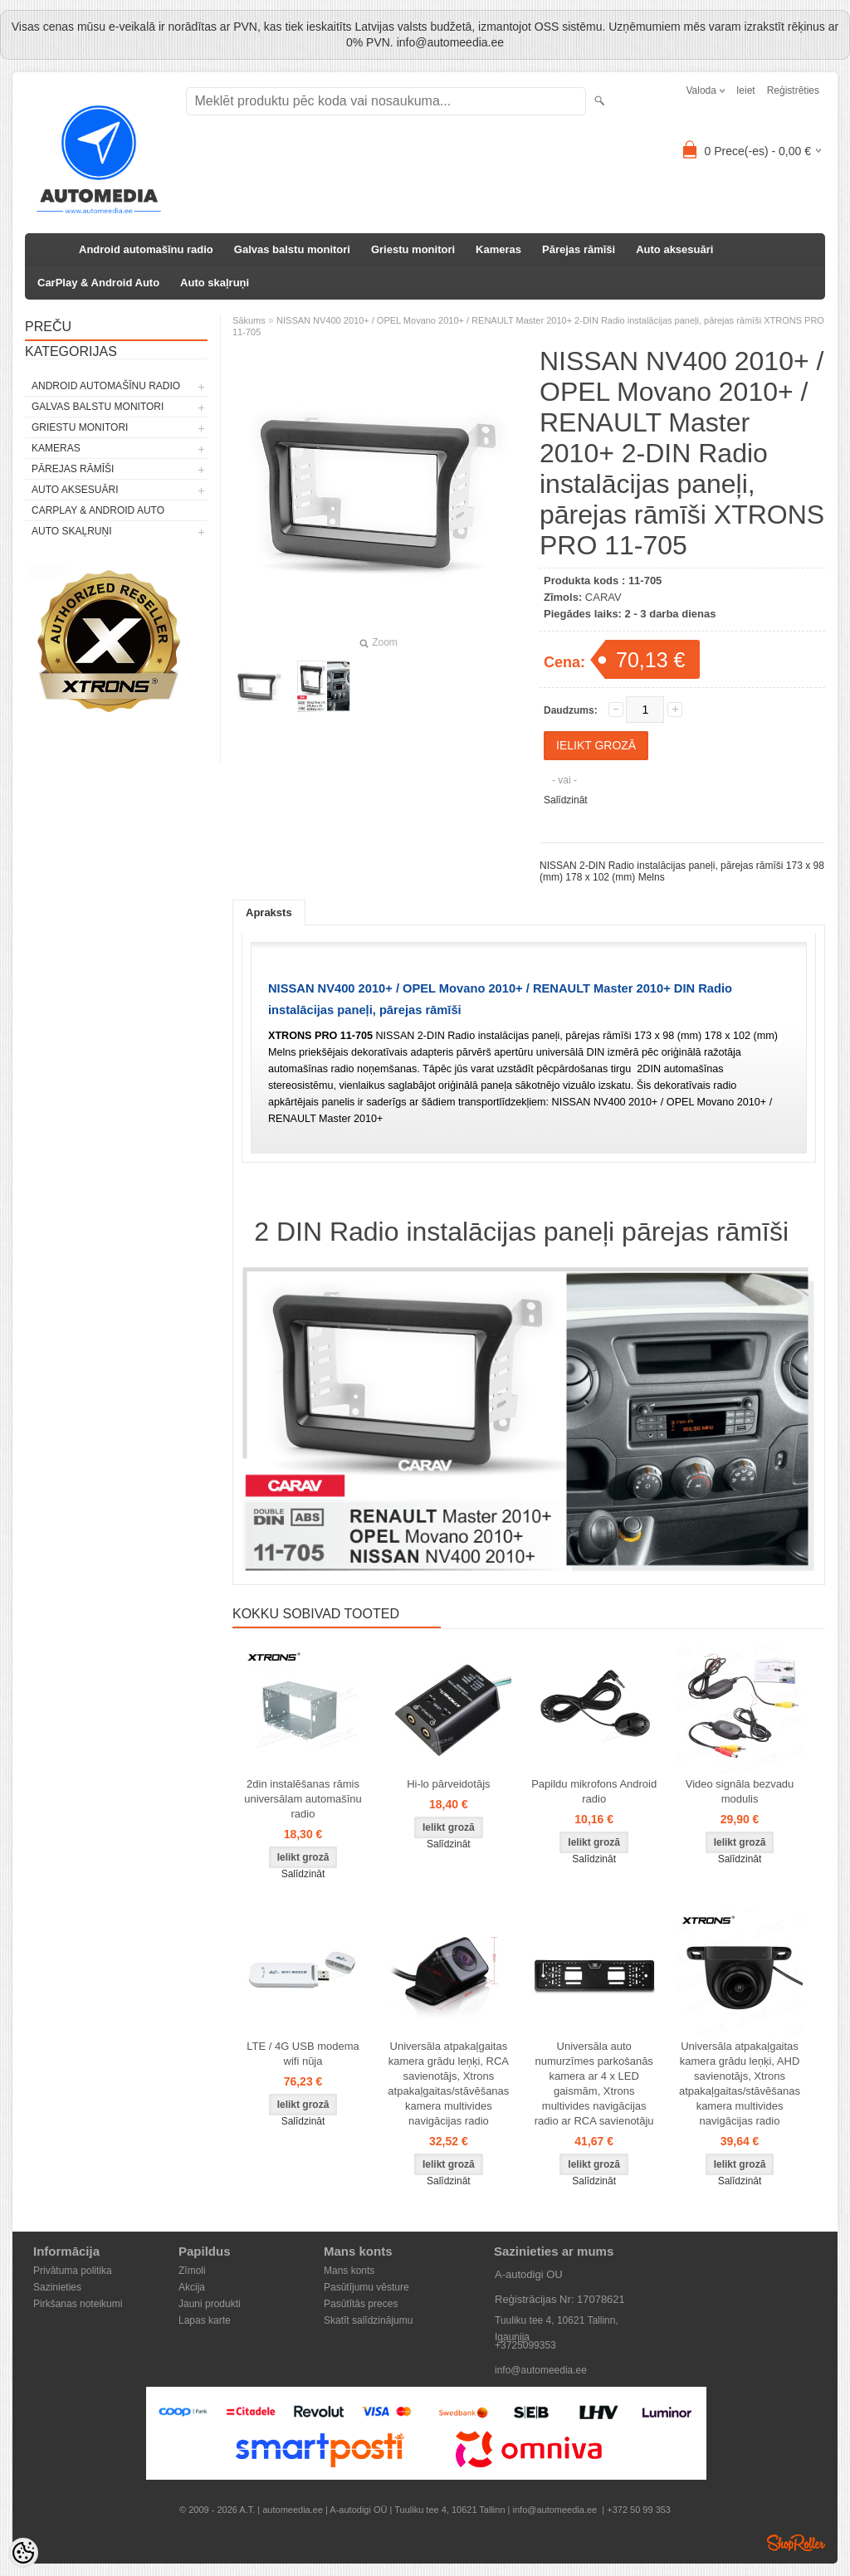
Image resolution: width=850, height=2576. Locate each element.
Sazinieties (57, 2287)
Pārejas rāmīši (578, 249)
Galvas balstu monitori (292, 249)
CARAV (603, 597)
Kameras (498, 249)
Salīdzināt (566, 800)
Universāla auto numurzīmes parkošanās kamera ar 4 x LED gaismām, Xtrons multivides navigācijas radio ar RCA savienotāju (594, 2083)
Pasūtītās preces (361, 2304)
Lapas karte (204, 2320)
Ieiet (745, 90)
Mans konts (349, 2270)
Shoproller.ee (796, 2543)
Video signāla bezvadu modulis (740, 1791)
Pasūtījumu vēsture (366, 2287)
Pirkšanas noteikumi (77, 2304)
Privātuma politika (72, 2270)
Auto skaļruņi (214, 282)
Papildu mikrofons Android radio (594, 1791)
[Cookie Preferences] (23, 2553)
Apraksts (269, 912)
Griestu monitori (413, 249)
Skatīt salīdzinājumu (368, 2320)
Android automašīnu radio (146, 249)
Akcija (191, 2287)
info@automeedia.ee (541, 2370)
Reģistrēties (793, 90)
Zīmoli (192, 2270)
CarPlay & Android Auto (98, 282)
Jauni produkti (209, 2304)
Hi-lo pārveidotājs (448, 1784)
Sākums (249, 320)
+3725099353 (525, 2345)
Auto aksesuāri (674, 249)
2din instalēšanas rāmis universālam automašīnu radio (303, 1799)
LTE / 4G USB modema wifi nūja (303, 2053)
